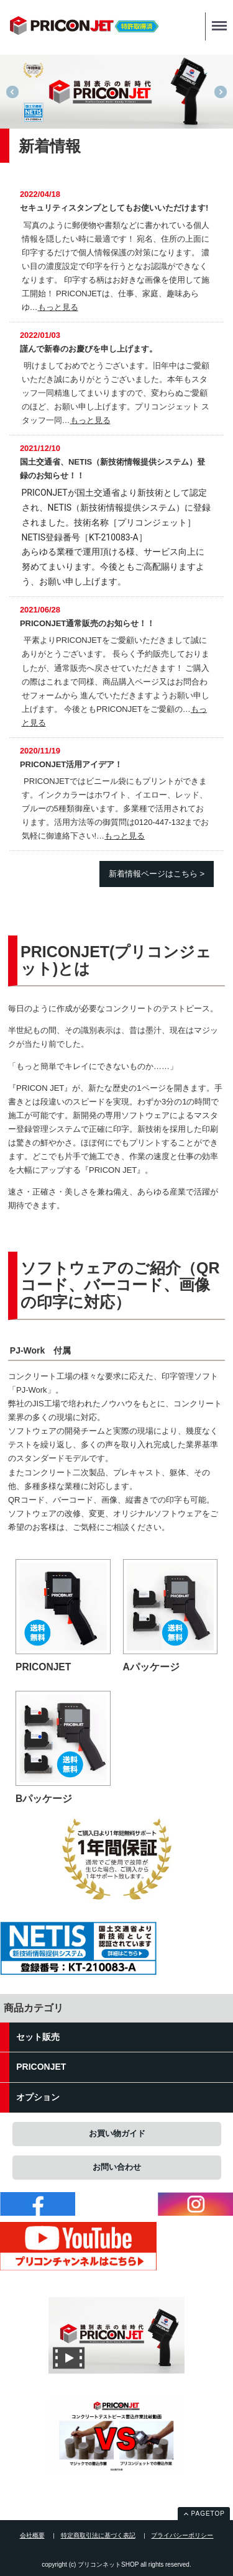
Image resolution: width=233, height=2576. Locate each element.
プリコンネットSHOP (83, 29)
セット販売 (38, 2037)
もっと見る (58, 307)
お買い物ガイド (117, 2133)
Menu (216, 20)
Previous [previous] (12, 92)
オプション (38, 2097)
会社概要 (32, 2535)
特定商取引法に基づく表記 (98, 2535)
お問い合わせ (117, 2167)
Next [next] (220, 92)
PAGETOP (208, 2513)
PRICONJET (41, 2067)
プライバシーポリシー (182, 2535)
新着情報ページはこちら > (156, 873)
